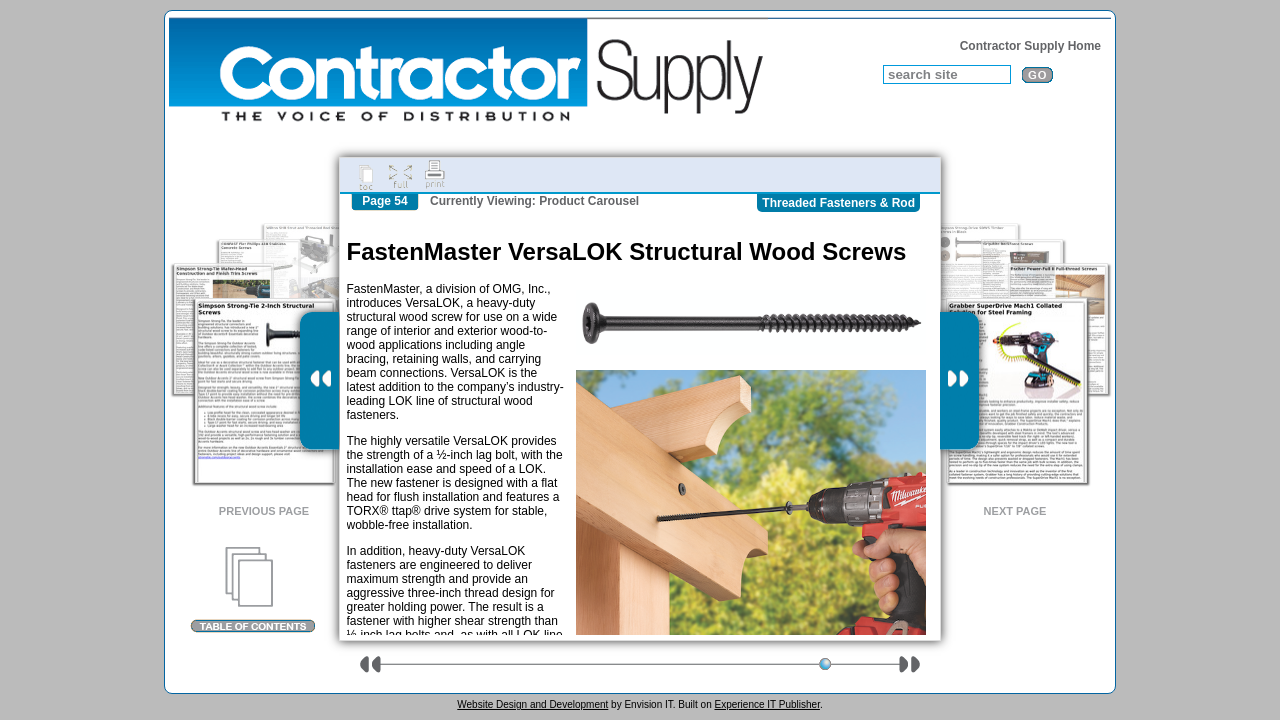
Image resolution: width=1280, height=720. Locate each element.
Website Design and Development (532, 704)
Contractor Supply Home (1030, 46)
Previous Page (264, 511)
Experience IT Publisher (766, 704)
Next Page (1015, 511)
